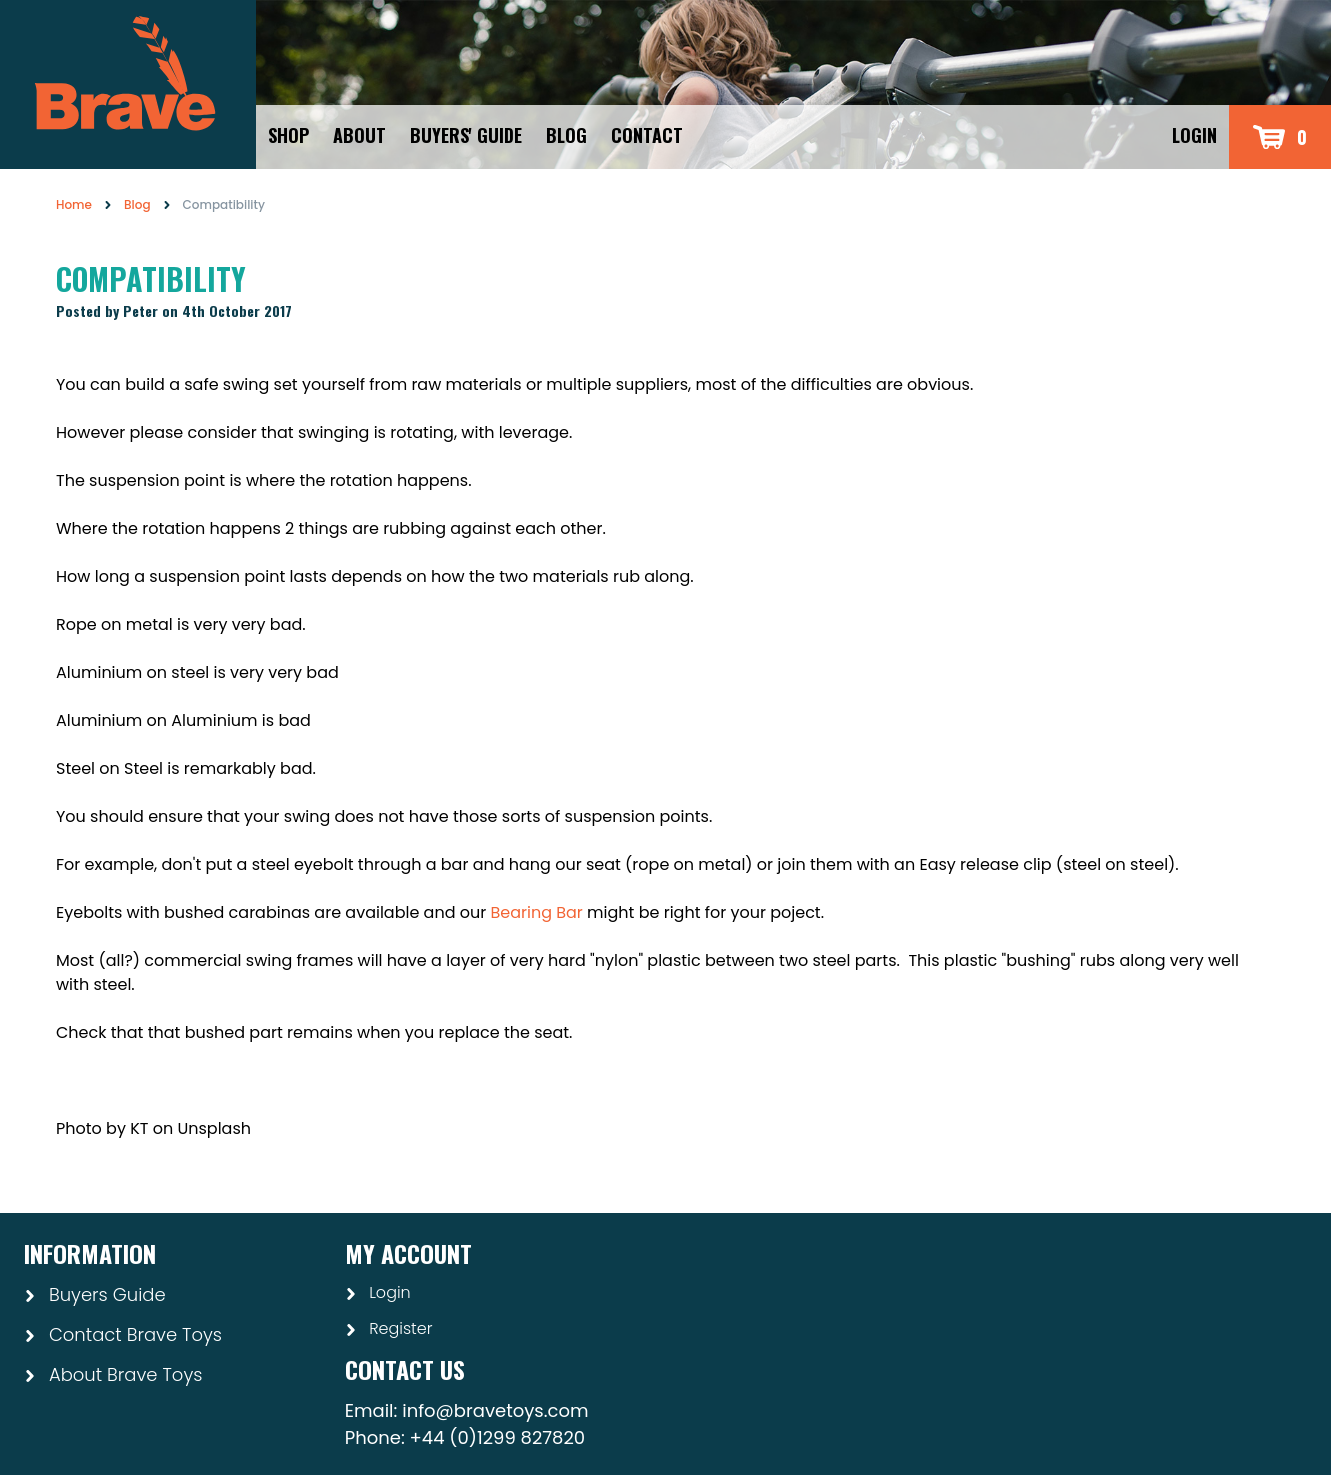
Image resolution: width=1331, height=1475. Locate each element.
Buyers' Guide (466, 135)
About (359, 135)
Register (389, 1328)
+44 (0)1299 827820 (498, 1437)
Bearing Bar (536, 912)
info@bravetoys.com (495, 1410)
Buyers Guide (95, 1294)
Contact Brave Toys (123, 1334)
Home (74, 204)
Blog (566, 135)
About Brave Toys (113, 1374)
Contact (647, 135)
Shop (288, 135)
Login (1194, 135)
